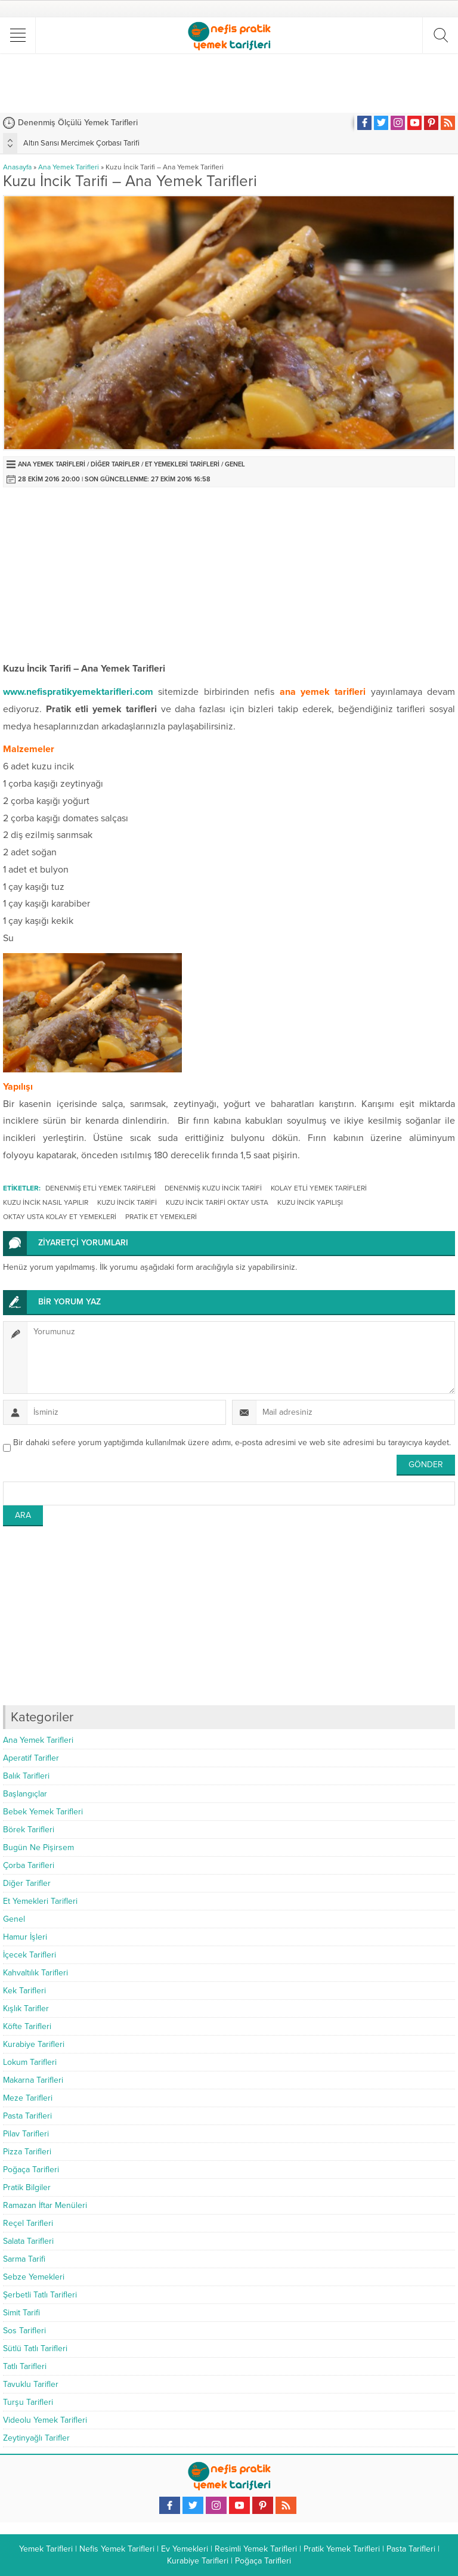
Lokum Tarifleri (30, 2062)
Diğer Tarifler (115, 464)
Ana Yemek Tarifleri (68, 167)
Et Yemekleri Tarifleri (182, 464)
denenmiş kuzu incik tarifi (213, 1188)
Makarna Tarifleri (33, 2080)
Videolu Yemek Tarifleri (45, 2420)
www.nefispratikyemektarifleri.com (78, 692)
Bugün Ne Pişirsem (38, 1847)
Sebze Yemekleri (33, 2277)
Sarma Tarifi (24, 2259)
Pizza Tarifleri (27, 2152)
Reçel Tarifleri (28, 2223)
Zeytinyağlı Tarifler (36, 2438)
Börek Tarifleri (28, 1829)
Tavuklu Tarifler (30, 2384)
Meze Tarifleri (27, 2098)
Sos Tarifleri (24, 2330)
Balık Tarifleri (26, 1776)
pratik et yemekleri (161, 1217)
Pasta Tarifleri (27, 2116)
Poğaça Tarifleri (31, 2169)
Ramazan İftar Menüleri (45, 2205)
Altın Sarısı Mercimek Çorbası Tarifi (81, 143)
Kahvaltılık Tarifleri (35, 1973)
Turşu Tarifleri (28, 2402)
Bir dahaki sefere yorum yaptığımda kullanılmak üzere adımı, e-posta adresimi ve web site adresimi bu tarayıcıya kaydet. (232, 1442)
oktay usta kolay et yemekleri (59, 1217)
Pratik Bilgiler (27, 2187)
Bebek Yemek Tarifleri (43, 1812)
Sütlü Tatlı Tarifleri (35, 2348)
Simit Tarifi (21, 2313)
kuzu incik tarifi (127, 1202)
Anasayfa (17, 167)
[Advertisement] (229, 83)
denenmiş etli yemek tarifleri (100, 1188)
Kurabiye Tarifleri (33, 2044)
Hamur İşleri (25, 1937)
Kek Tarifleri (24, 1991)
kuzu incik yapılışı (310, 1202)
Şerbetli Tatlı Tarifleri (40, 2295)
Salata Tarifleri (28, 2241)
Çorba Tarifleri (28, 1865)
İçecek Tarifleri (29, 1955)
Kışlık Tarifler (26, 2008)
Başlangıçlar (25, 1794)
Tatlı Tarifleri (25, 2366)
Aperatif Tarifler (31, 1758)
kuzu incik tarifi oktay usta (217, 1202)
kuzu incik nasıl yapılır (45, 1202)
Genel (235, 464)
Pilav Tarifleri (26, 2134)
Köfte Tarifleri (27, 2026)
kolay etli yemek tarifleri (319, 1188)
